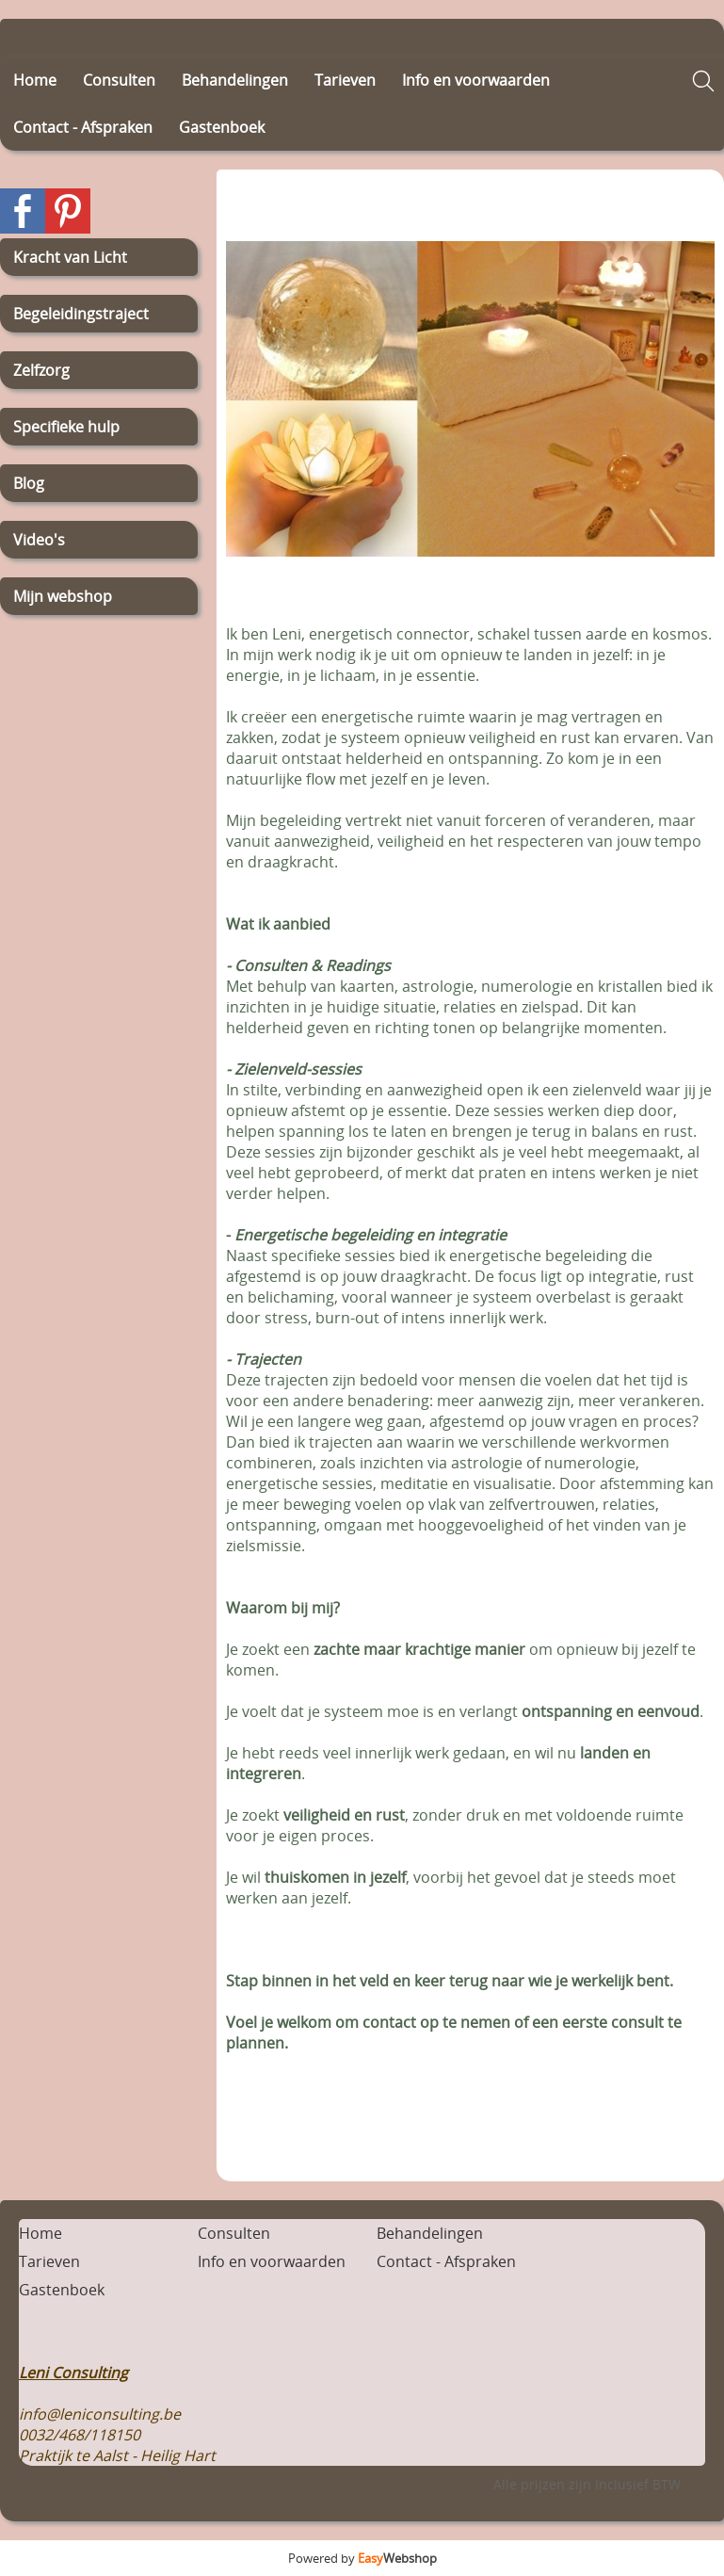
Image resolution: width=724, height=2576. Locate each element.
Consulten (119, 80)
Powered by (362, 2558)
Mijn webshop (62, 596)
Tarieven (345, 80)
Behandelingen (235, 80)
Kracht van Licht (70, 257)
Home (34, 80)
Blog (28, 483)
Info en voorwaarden (476, 80)
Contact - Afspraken (83, 127)
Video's (39, 539)
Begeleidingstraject (81, 313)
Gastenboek (222, 127)
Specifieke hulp (66, 426)
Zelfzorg (41, 370)
